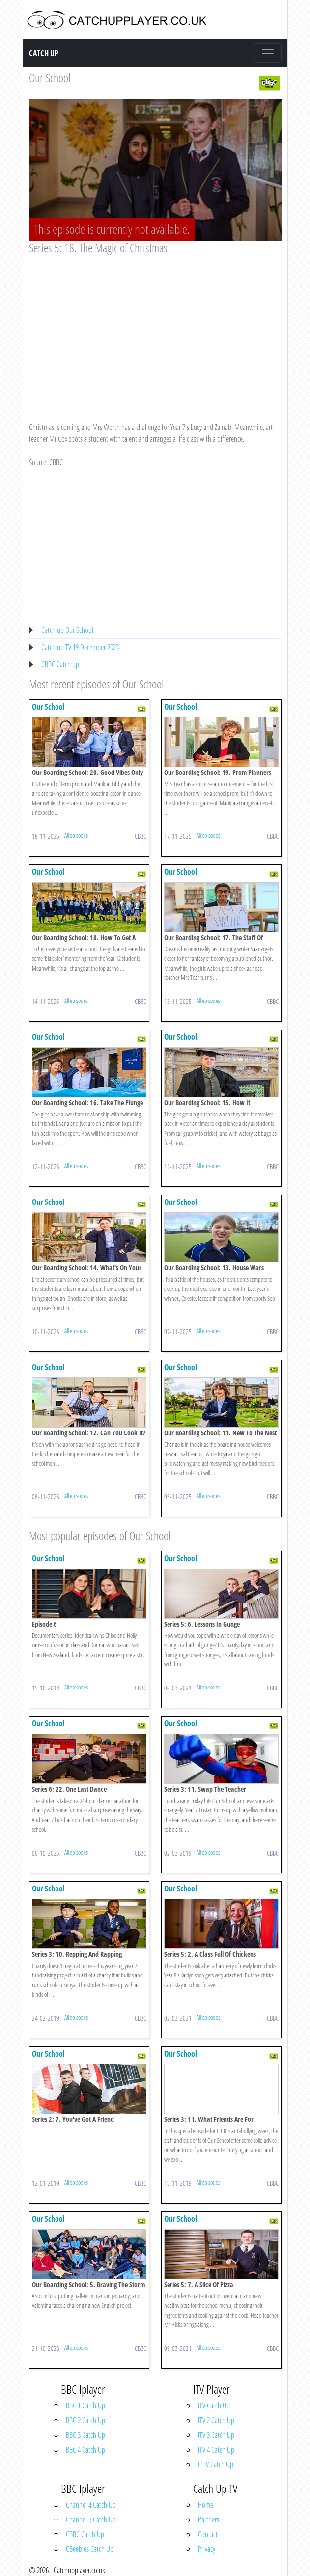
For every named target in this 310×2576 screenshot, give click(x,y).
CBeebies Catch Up (89, 2549)
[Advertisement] (155, 329)
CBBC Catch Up (85, 2534)
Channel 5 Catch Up (91, 2519)
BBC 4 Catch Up (85, 2449)
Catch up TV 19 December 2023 (80, 647)
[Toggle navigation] (268, 53)
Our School (50, 77)
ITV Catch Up (214, 2405)
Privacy (206, 2549)
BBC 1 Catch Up (85, 2405)
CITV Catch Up (215, 2464)
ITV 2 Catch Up (216, 2420)
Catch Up (43, 53)
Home (205, 2504)
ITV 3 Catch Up (216, 2435)
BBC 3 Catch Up (85, 2435)
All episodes (76, 835)
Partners (208, 2519)
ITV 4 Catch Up (216, 2449)
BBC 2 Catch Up (85, 2420)
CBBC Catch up (60, 664)
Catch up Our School (67, 630)
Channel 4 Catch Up (91, 2504)
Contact (208, 2534)
